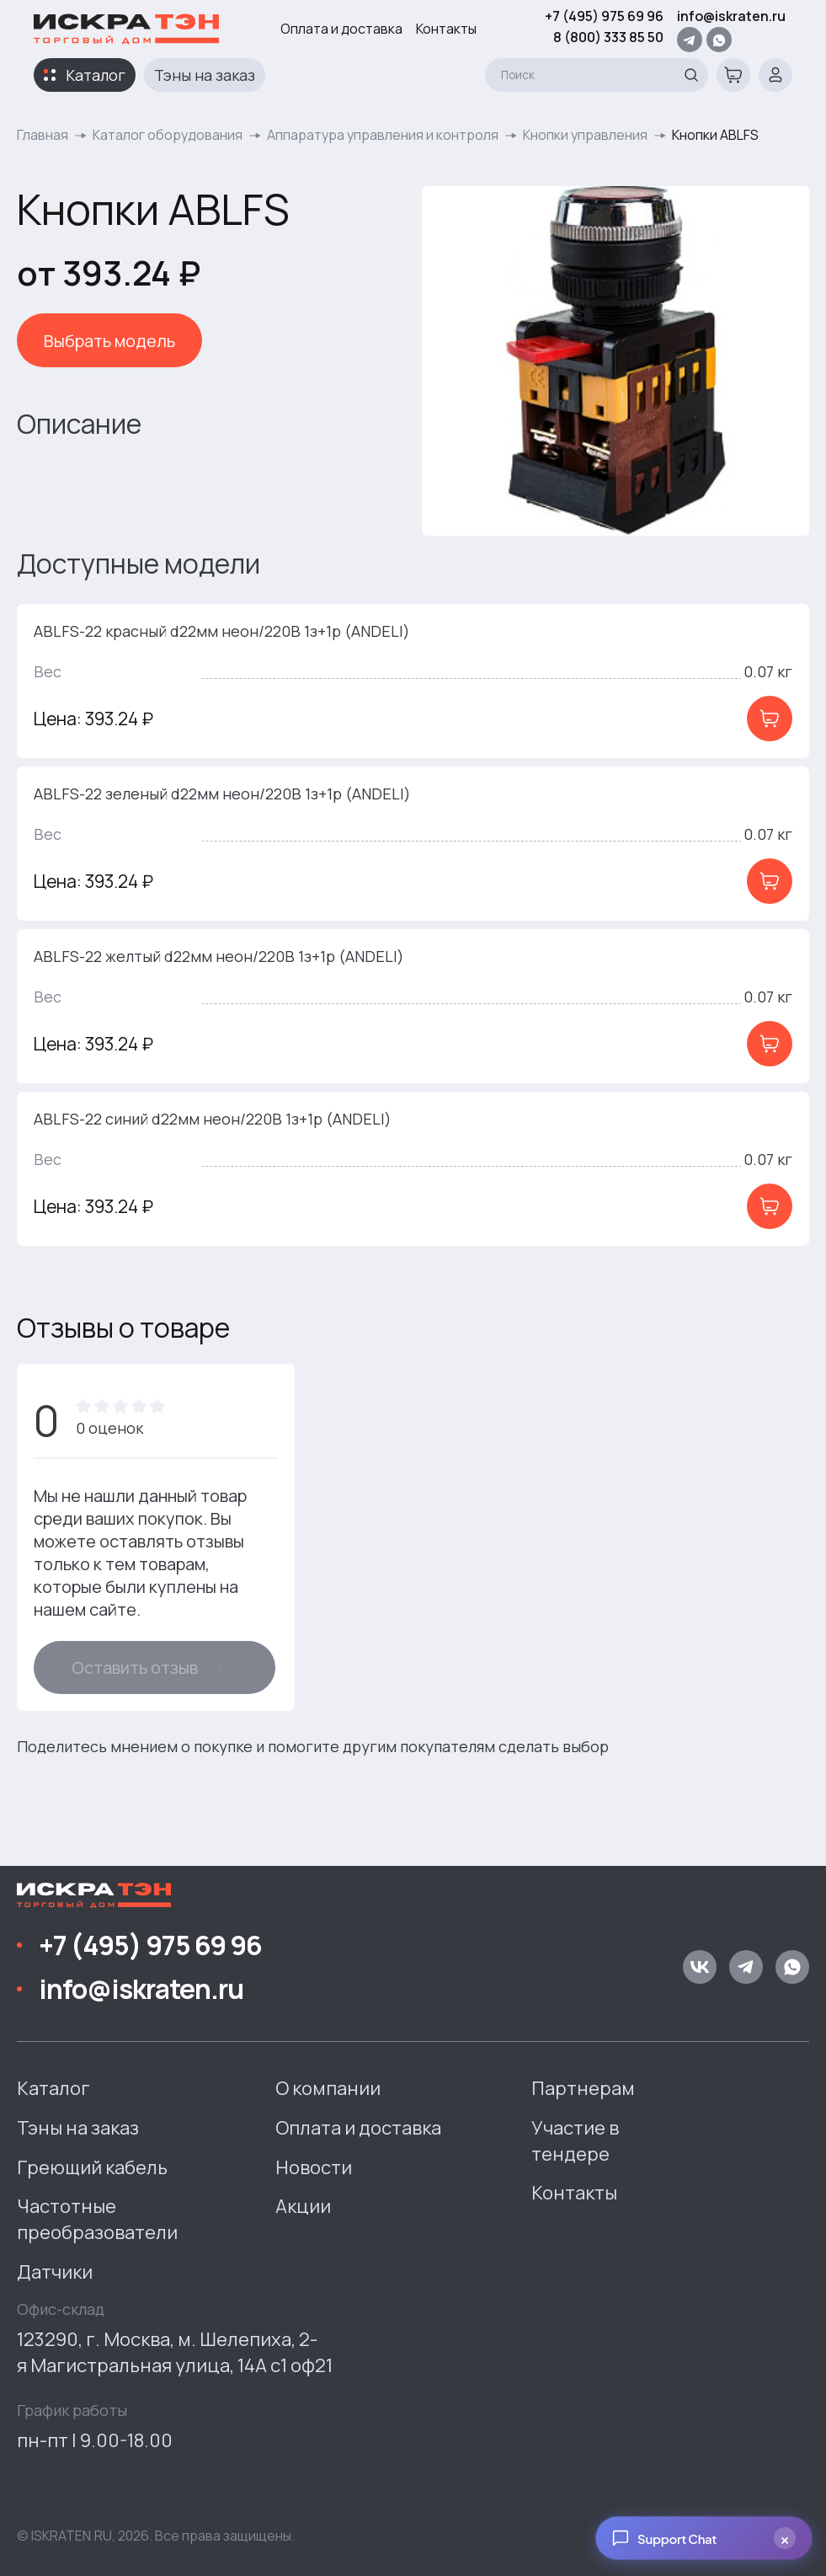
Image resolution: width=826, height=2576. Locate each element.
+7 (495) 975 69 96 (604, 16)
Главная (42, 135)
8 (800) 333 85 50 (608, 37)
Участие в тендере (575, 2141)
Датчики (55, 2272)
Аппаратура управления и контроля (382, 135)
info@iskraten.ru (731, 16)
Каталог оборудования (167, 135)
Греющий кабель (92, 2167)
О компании (328, 2088)
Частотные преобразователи (97, 2219)
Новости (313, 2167)
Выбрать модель (109, 340)
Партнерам (583, 2088)
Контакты (446, 28)
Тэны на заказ (204, 75)
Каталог (95, 75)
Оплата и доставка (341, 28)
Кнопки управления (585, 135)
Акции (303, 2206)
